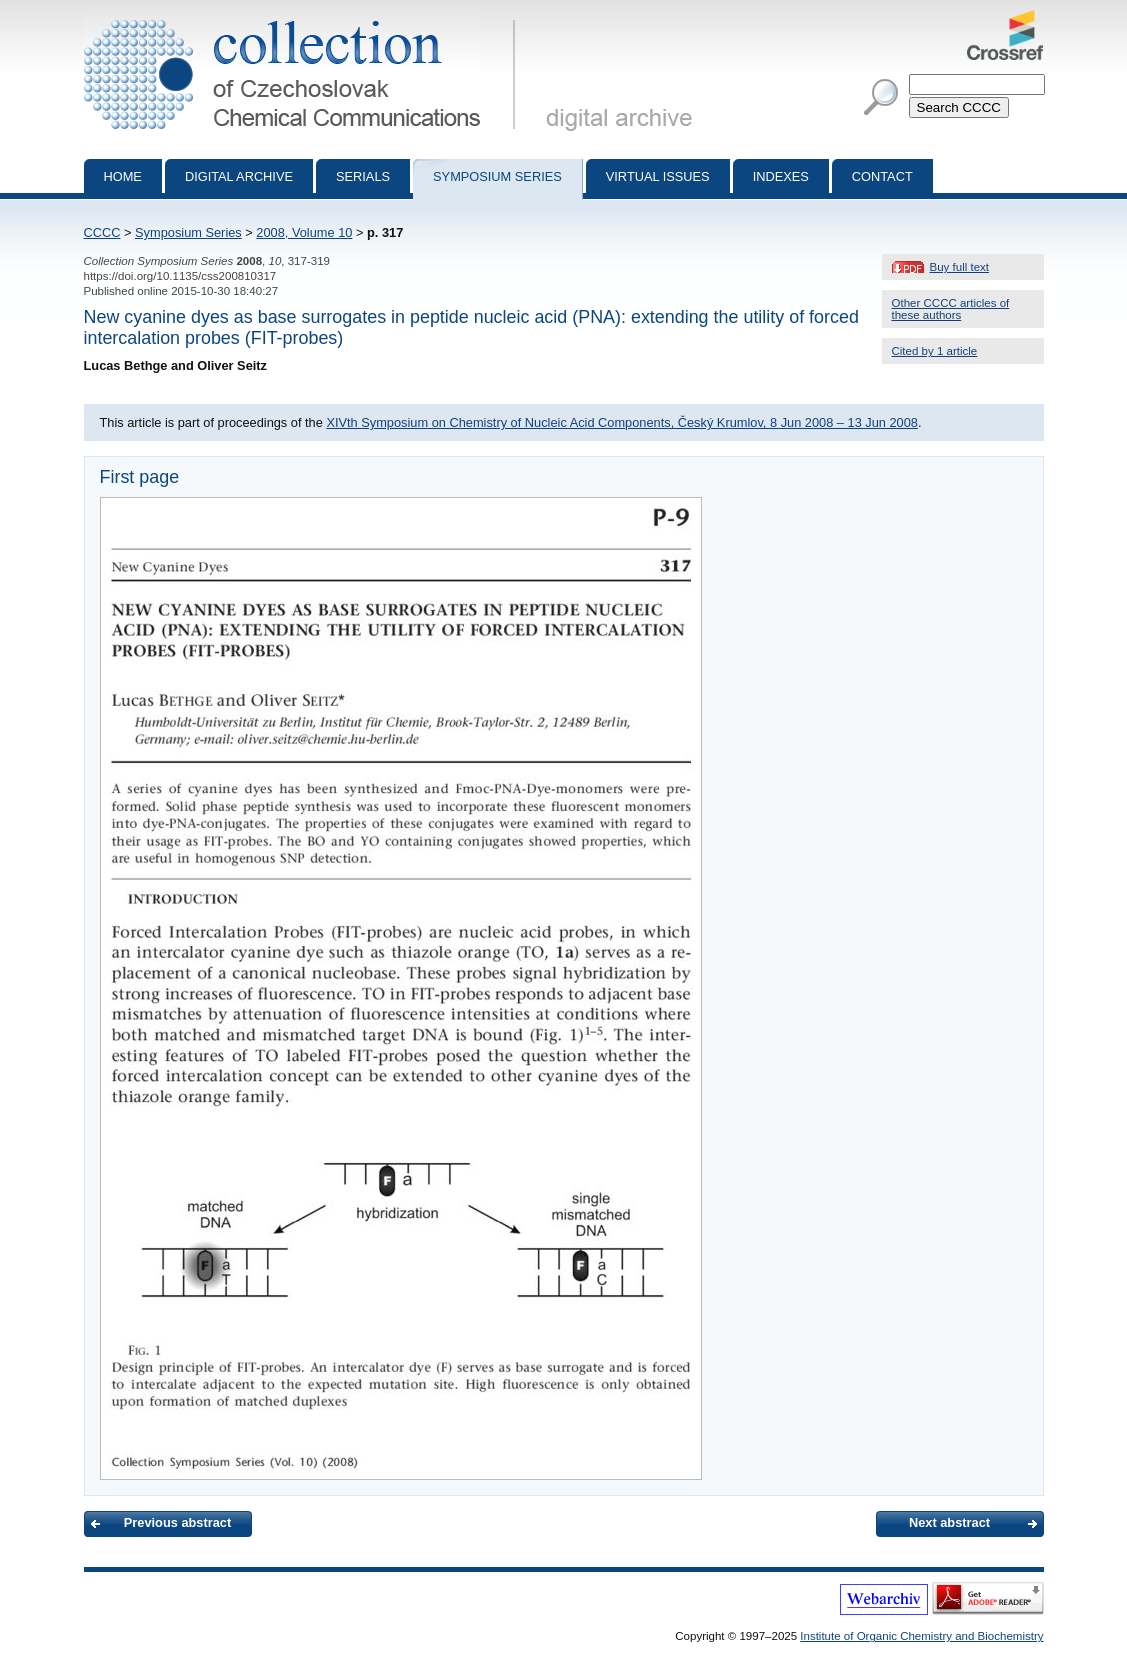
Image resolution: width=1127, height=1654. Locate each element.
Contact (882, 176)
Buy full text (960, 267)
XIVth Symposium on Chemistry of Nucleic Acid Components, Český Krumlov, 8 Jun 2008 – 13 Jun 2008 (622, 422)
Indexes (781, 176)
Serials (363, 176)
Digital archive (239, 176)
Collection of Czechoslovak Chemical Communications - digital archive (303, 18)
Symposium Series (188, 232)
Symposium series (497, 176)
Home (123, 176)
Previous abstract (177, 1522)
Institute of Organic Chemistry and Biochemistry (921, 1636)
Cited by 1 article (935, 351)
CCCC (102, 232)
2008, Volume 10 (304, 232)
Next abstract (949, 1522)
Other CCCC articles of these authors (951, 309)
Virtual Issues (658, 176)
